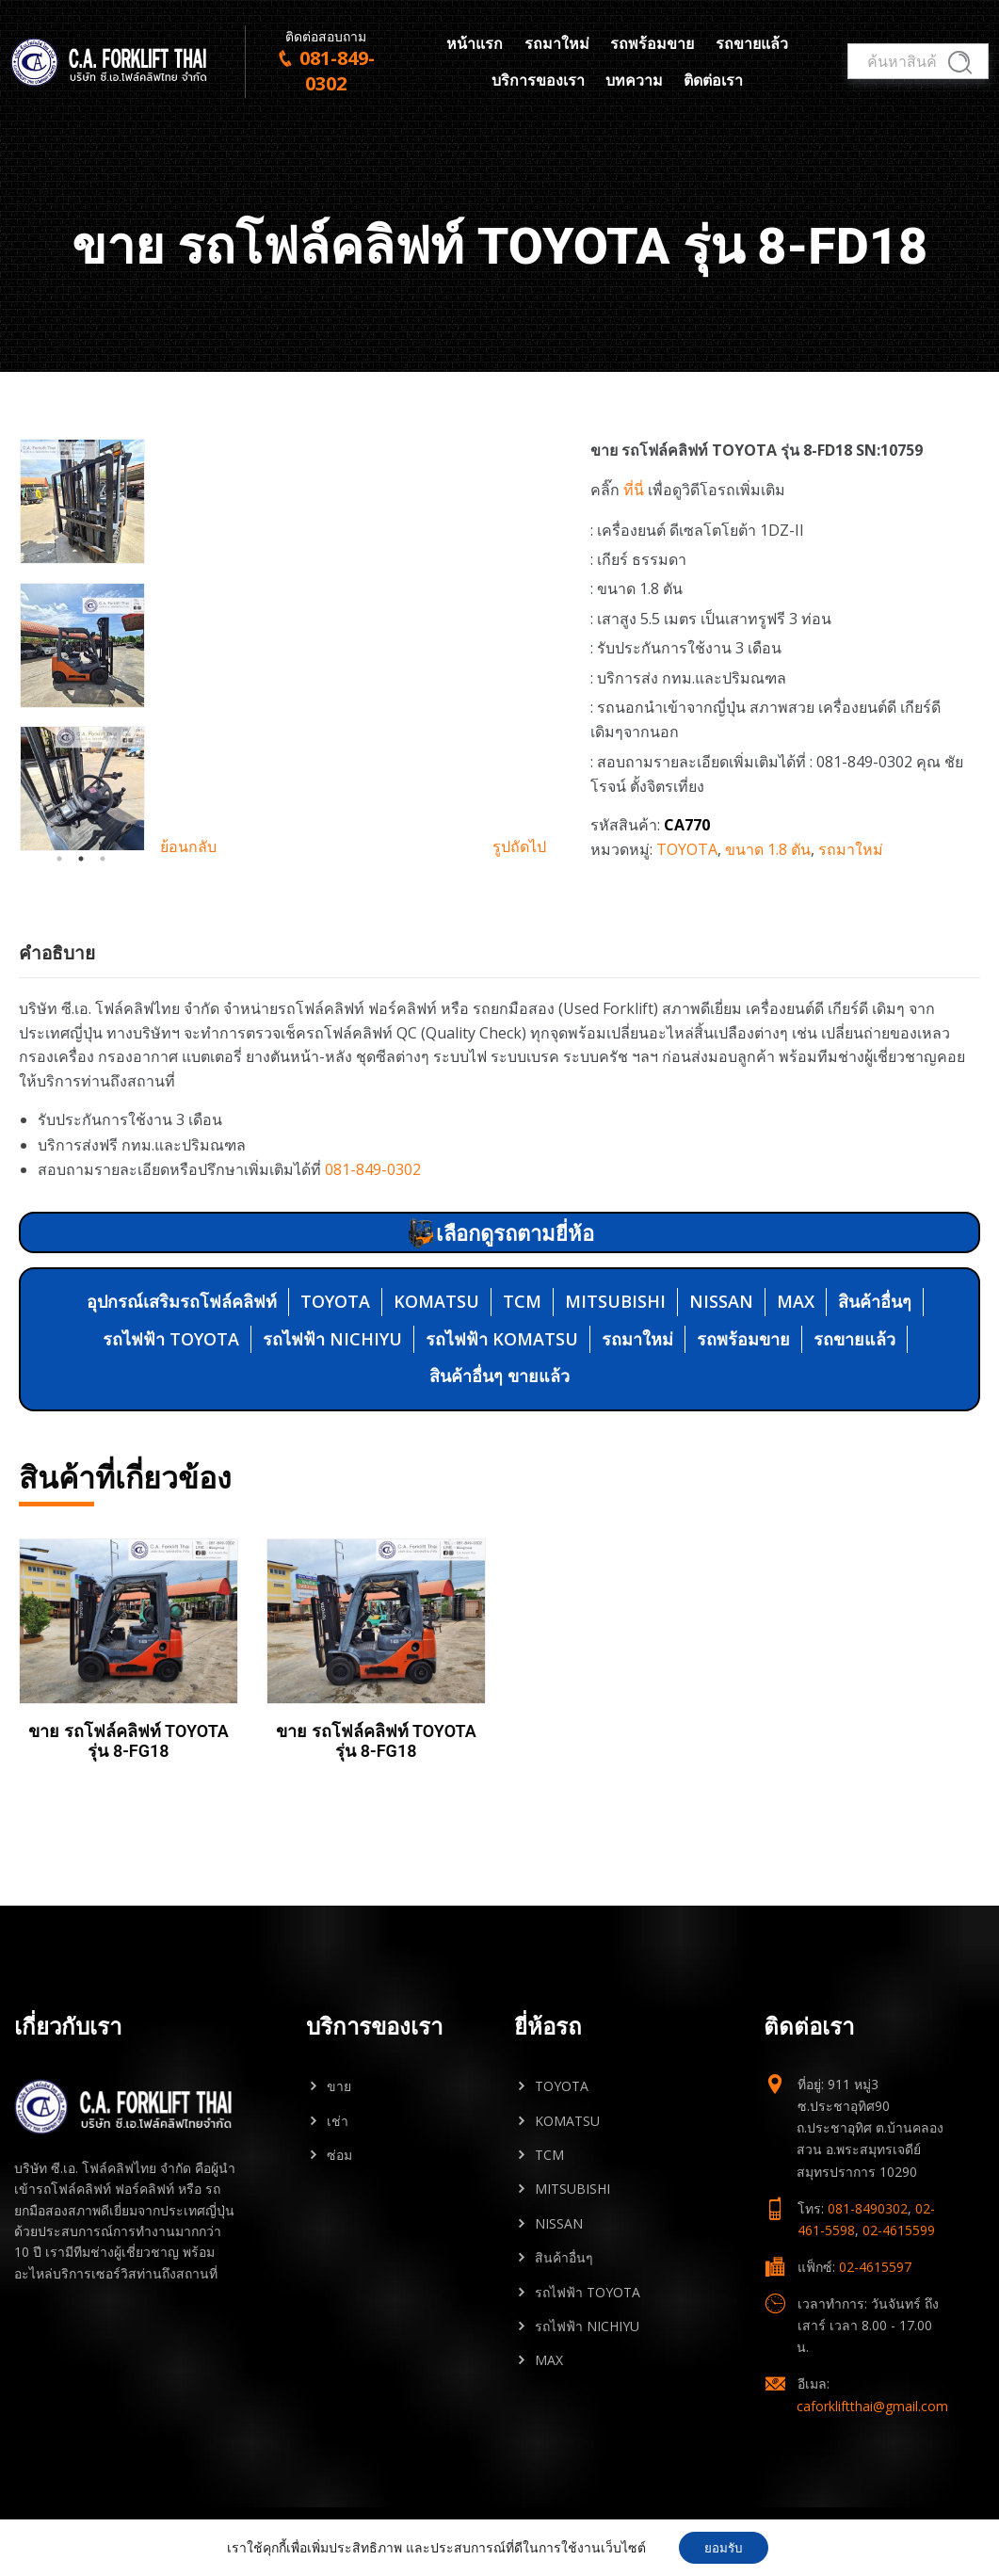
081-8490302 (868, 2208)
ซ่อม (339, 2155)
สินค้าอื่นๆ (874, 1301)
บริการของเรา (538, 82)
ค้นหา (956, 66)
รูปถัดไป (519, 846)
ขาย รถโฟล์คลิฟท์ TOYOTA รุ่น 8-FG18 (128, 1740)
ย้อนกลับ (188, 846)
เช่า (337, 2121)
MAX (795, 1301)
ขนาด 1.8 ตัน (768, 849)
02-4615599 (898, 2230)
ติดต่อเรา (713, 82)
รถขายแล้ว (752, 46)
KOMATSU (436, 1301)
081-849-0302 (373, 1169)
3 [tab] (102, 858)
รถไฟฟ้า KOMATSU (502, 1339)
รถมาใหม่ (556, 46)
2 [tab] (81, 858)
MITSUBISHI (615, 1301)
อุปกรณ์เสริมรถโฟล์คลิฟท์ (182, 1301)
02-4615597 (875, 2267)
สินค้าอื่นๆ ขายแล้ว (499, 1375)
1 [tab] (59, 858)
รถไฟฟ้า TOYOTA (171, 1339)
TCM (522, 1301)
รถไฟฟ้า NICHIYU (332, 1339)
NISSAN (721, 1301)
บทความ (634, 82)
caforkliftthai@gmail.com (872, 2406)
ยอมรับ (724, 2546)
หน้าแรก (474, 46)
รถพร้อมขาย (652, 46)
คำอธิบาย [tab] (57, 953)
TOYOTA (686, 849)
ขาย (339, 2086)
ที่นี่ (633, 489)
